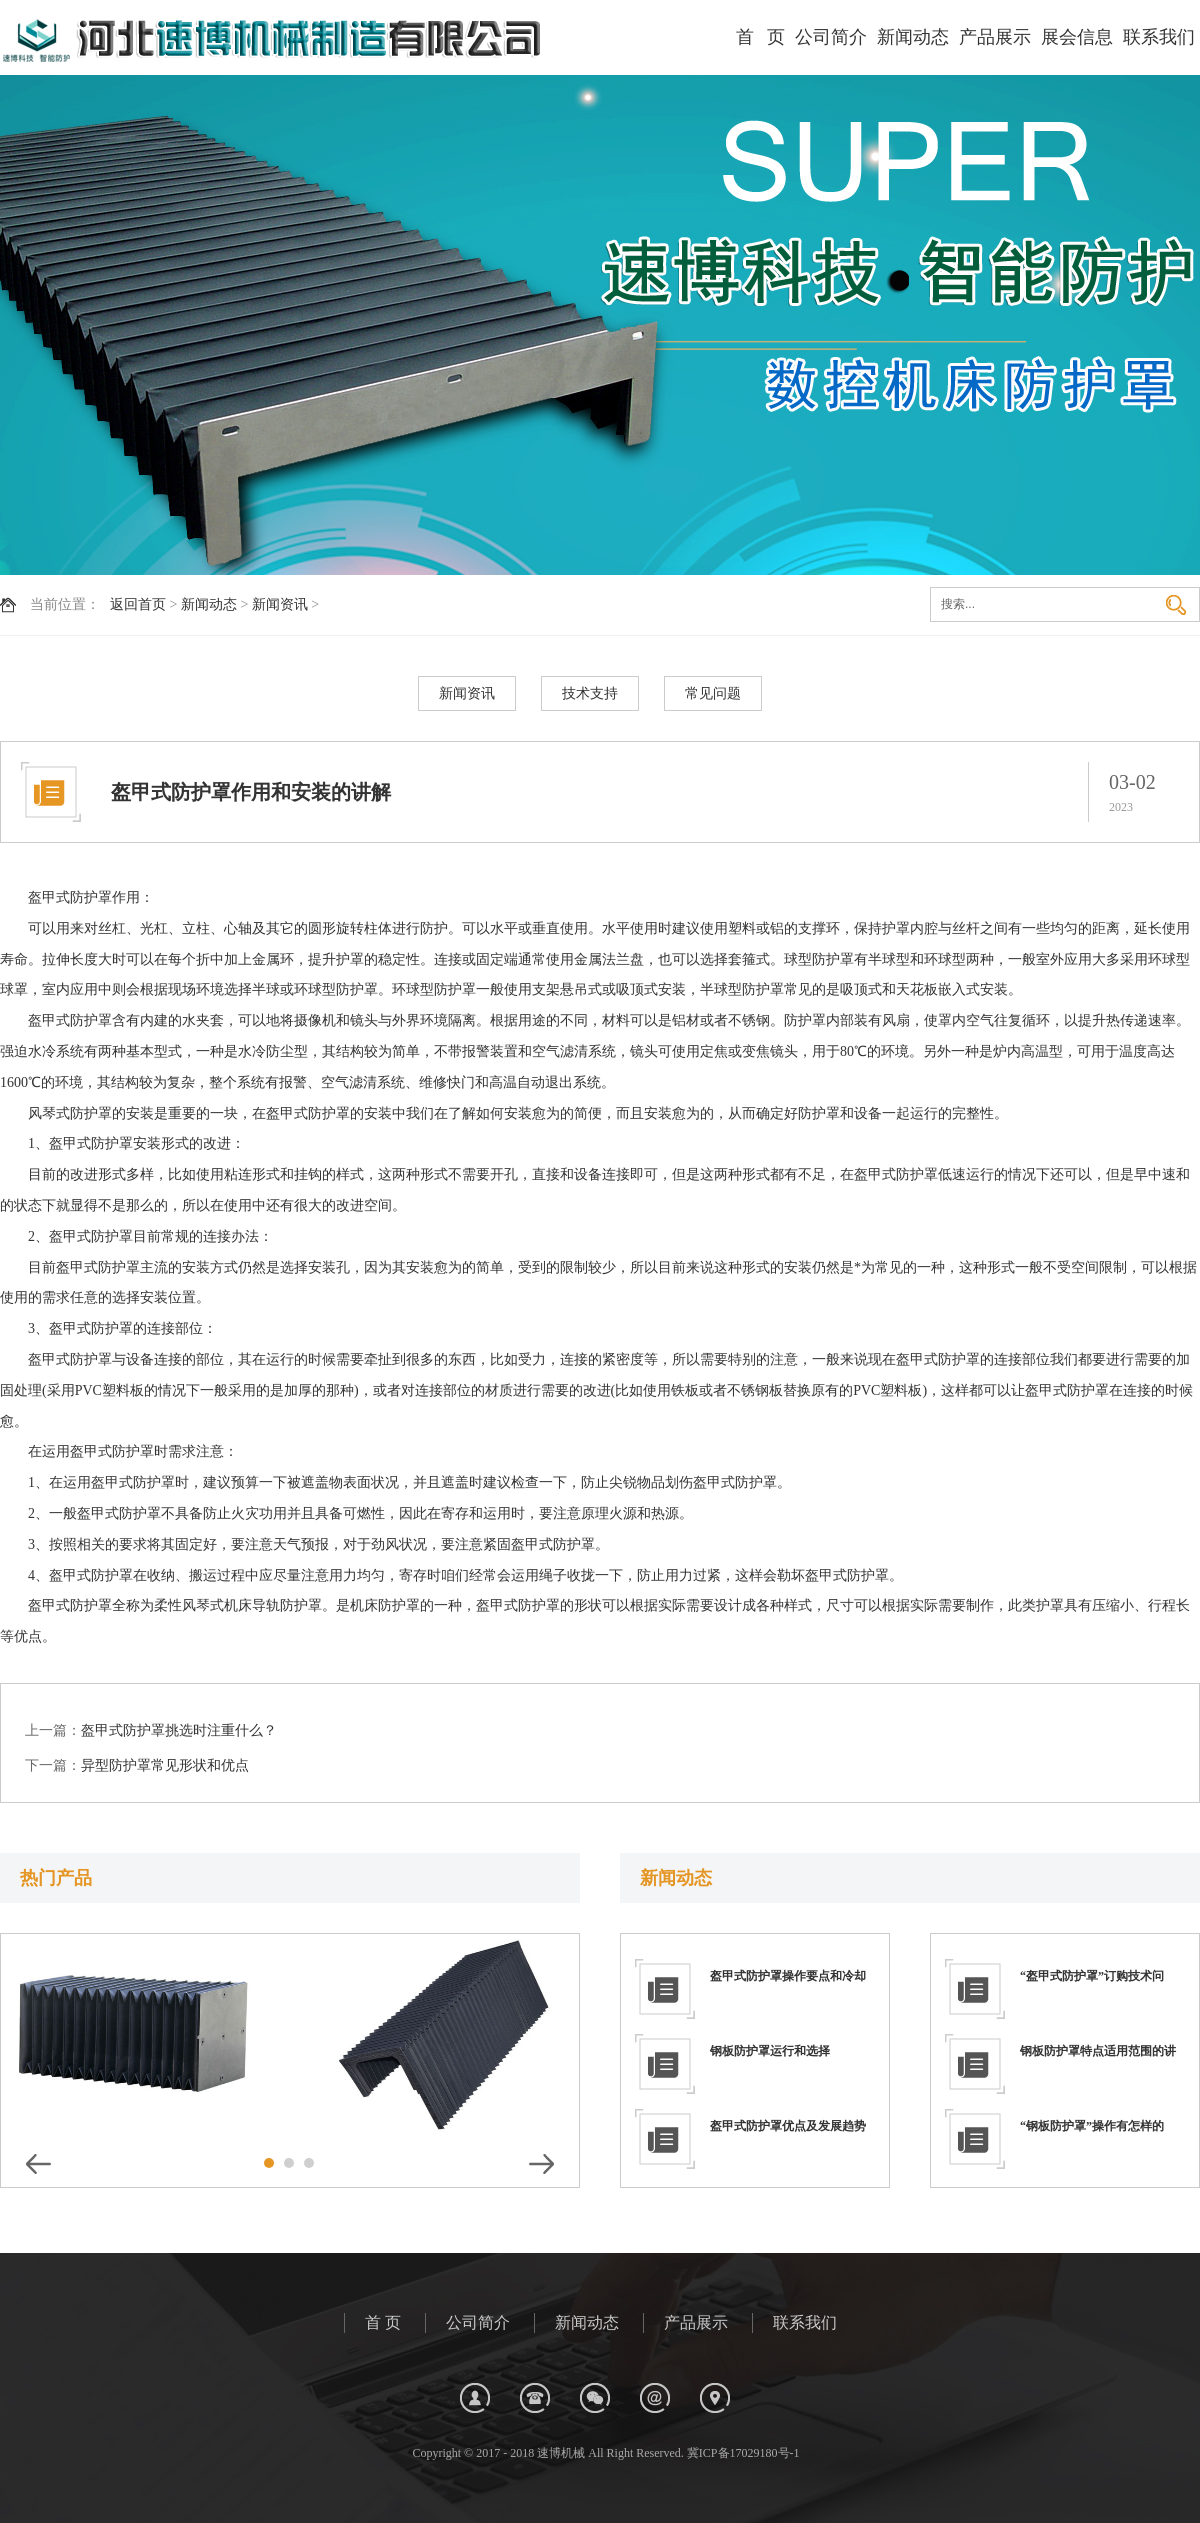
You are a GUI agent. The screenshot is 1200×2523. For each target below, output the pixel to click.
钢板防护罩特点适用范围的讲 (1098, 2051)
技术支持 (590, 693)
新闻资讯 (280, 604)
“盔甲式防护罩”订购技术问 (1092, 1976)
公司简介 (831, 37)
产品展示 (995, 37)
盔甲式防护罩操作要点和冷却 (788, 1976)
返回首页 (138, 604)
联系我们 (1159, 37)
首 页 (761, 37)
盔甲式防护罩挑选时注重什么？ (179, 1730)
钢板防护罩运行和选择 (770, 2051)
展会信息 (1077, 37)
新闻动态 (913, 37)
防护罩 (91, 897)
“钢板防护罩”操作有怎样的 (1092, 2126)
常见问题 (713, 693)
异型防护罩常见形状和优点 (165, 1765)
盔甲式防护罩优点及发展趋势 (788, 2126)
